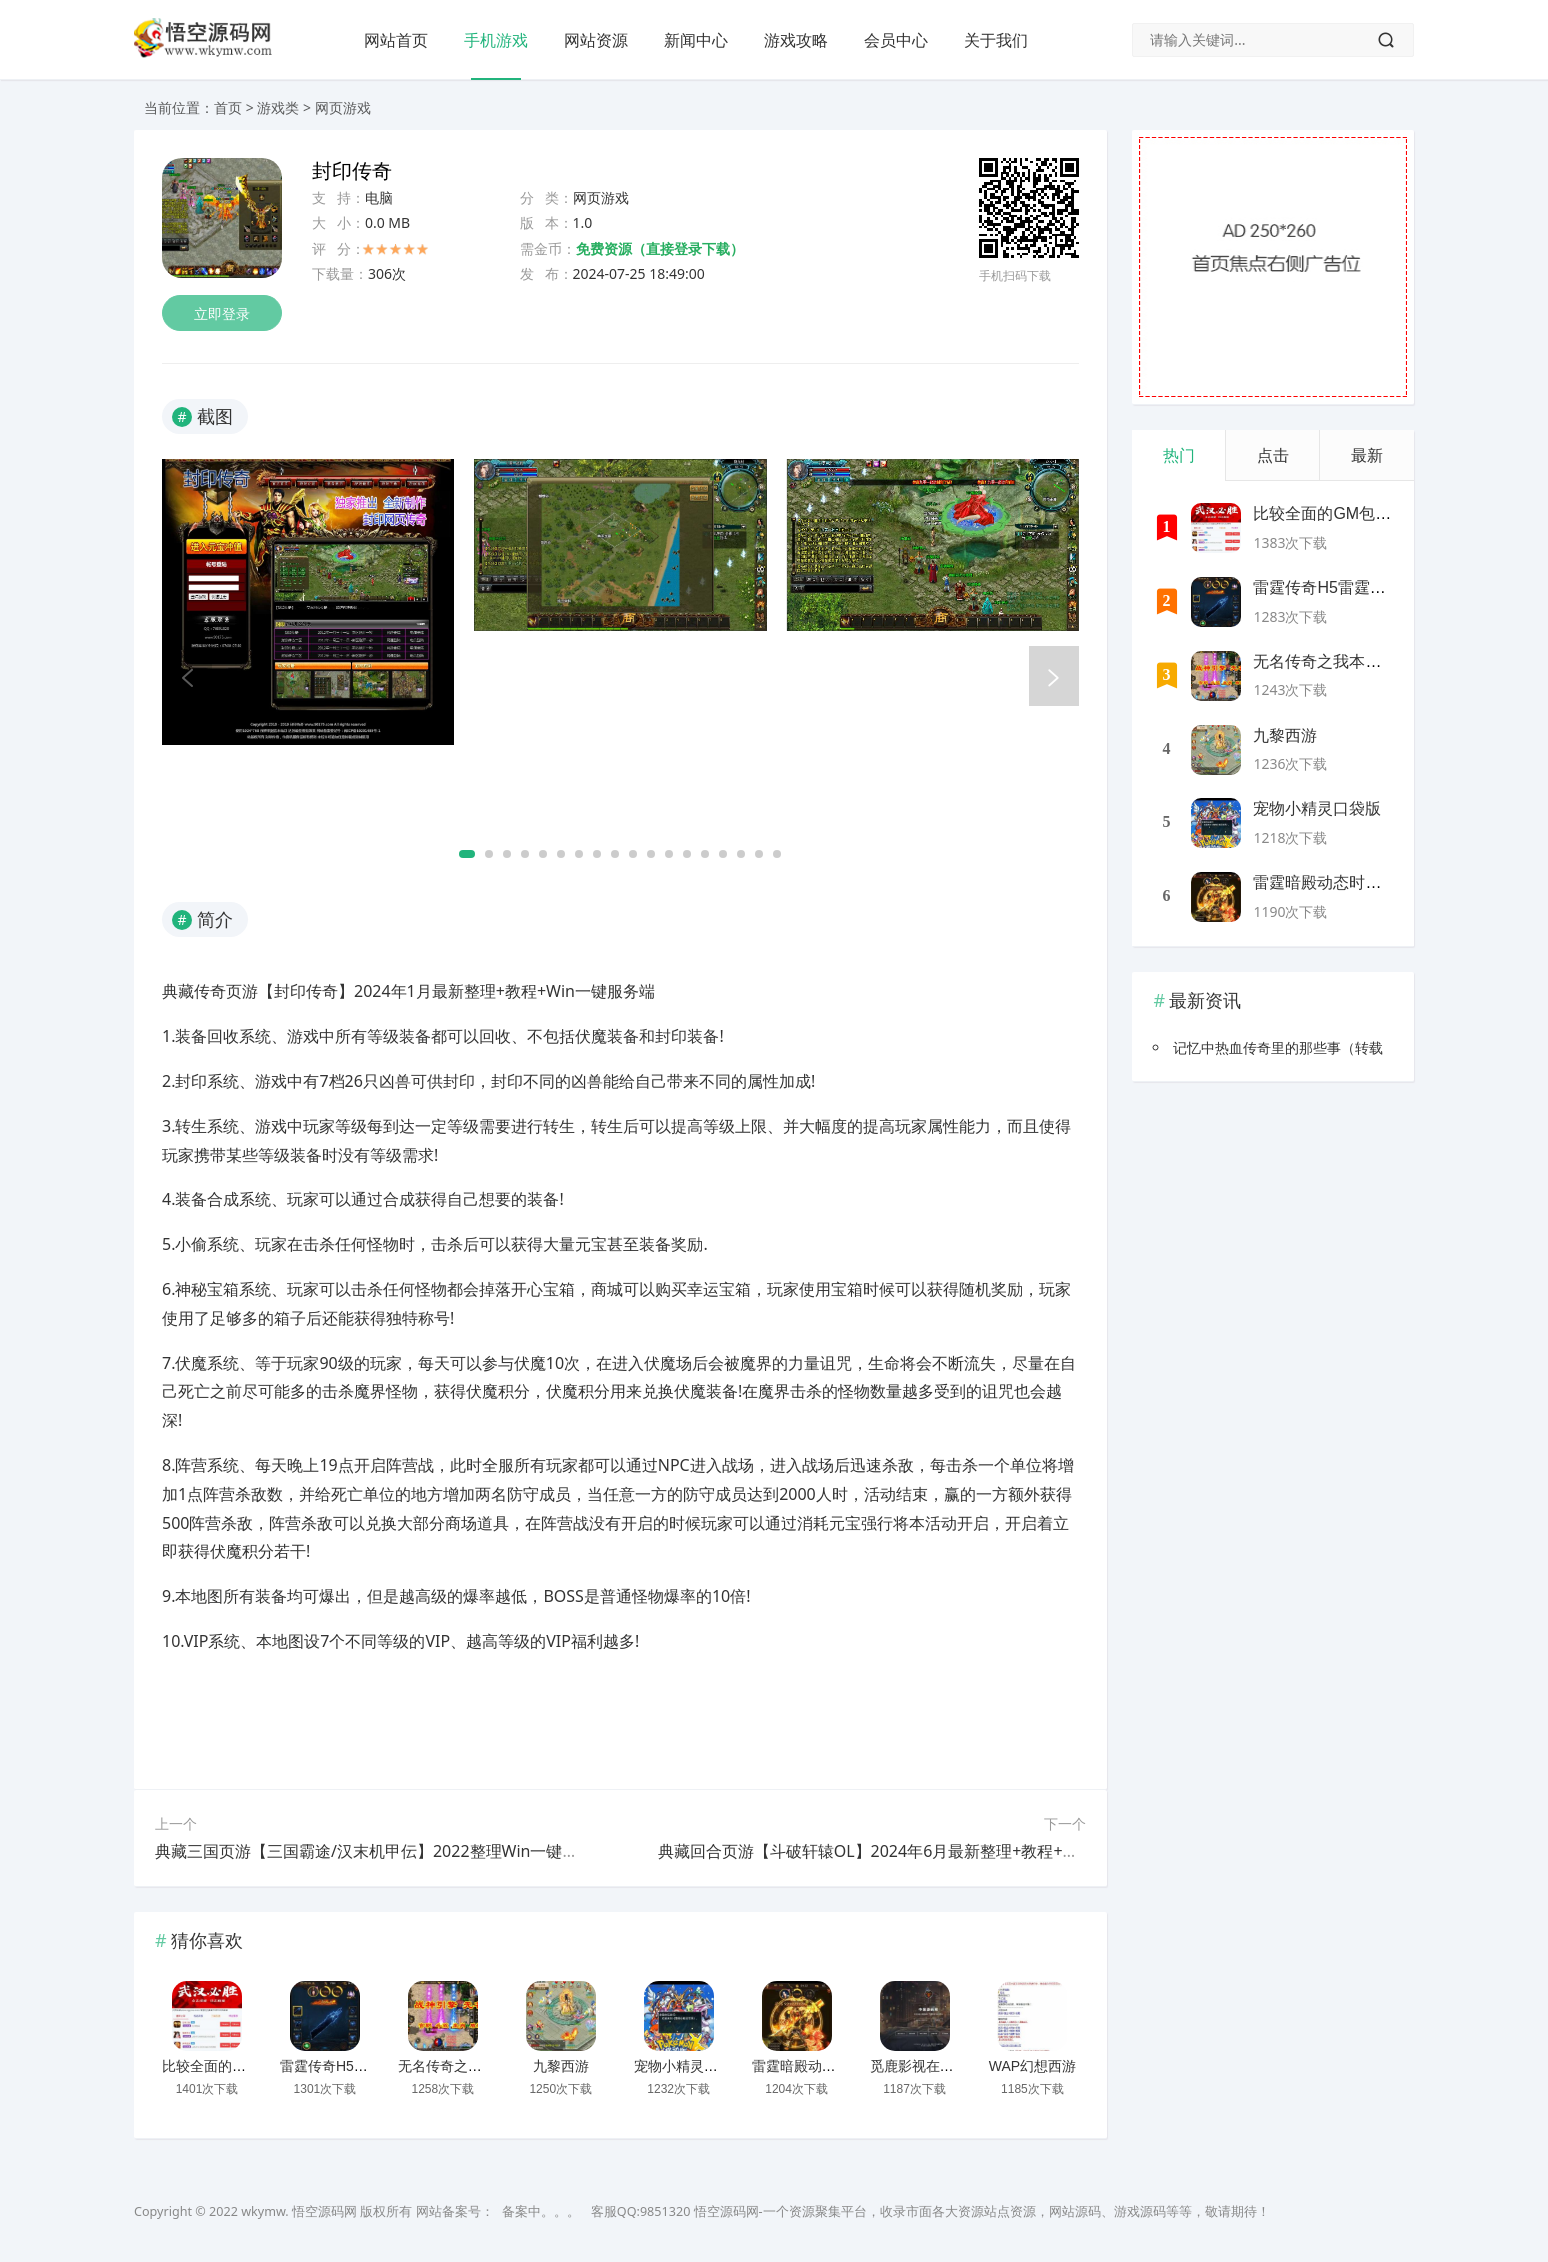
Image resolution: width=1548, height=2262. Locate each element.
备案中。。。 (541, 2211)
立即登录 (222, 313)
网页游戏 (343, 107)
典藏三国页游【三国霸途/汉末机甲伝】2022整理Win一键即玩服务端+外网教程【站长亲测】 (483, 1851)
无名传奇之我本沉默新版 (475, 2066)
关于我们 (996, 40)
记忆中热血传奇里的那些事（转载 (1278, 1047)
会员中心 (896, 40)
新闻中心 (696, 40)
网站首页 (396, 40)
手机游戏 (496, 40)
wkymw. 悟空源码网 (299, 2211)
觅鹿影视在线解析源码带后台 (961, 2066)
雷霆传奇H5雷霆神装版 (352, 2066)
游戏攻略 (796, 40)
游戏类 (278, 107)
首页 (228, 107)
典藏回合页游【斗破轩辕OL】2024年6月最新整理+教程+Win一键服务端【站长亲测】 (963, 1851)
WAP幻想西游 (1032, 2066)
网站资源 (596, 40)
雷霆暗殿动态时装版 (815, 2066)
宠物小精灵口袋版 (690, 2066)
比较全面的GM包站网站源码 (250, 2066)
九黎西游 (561, 2066)
